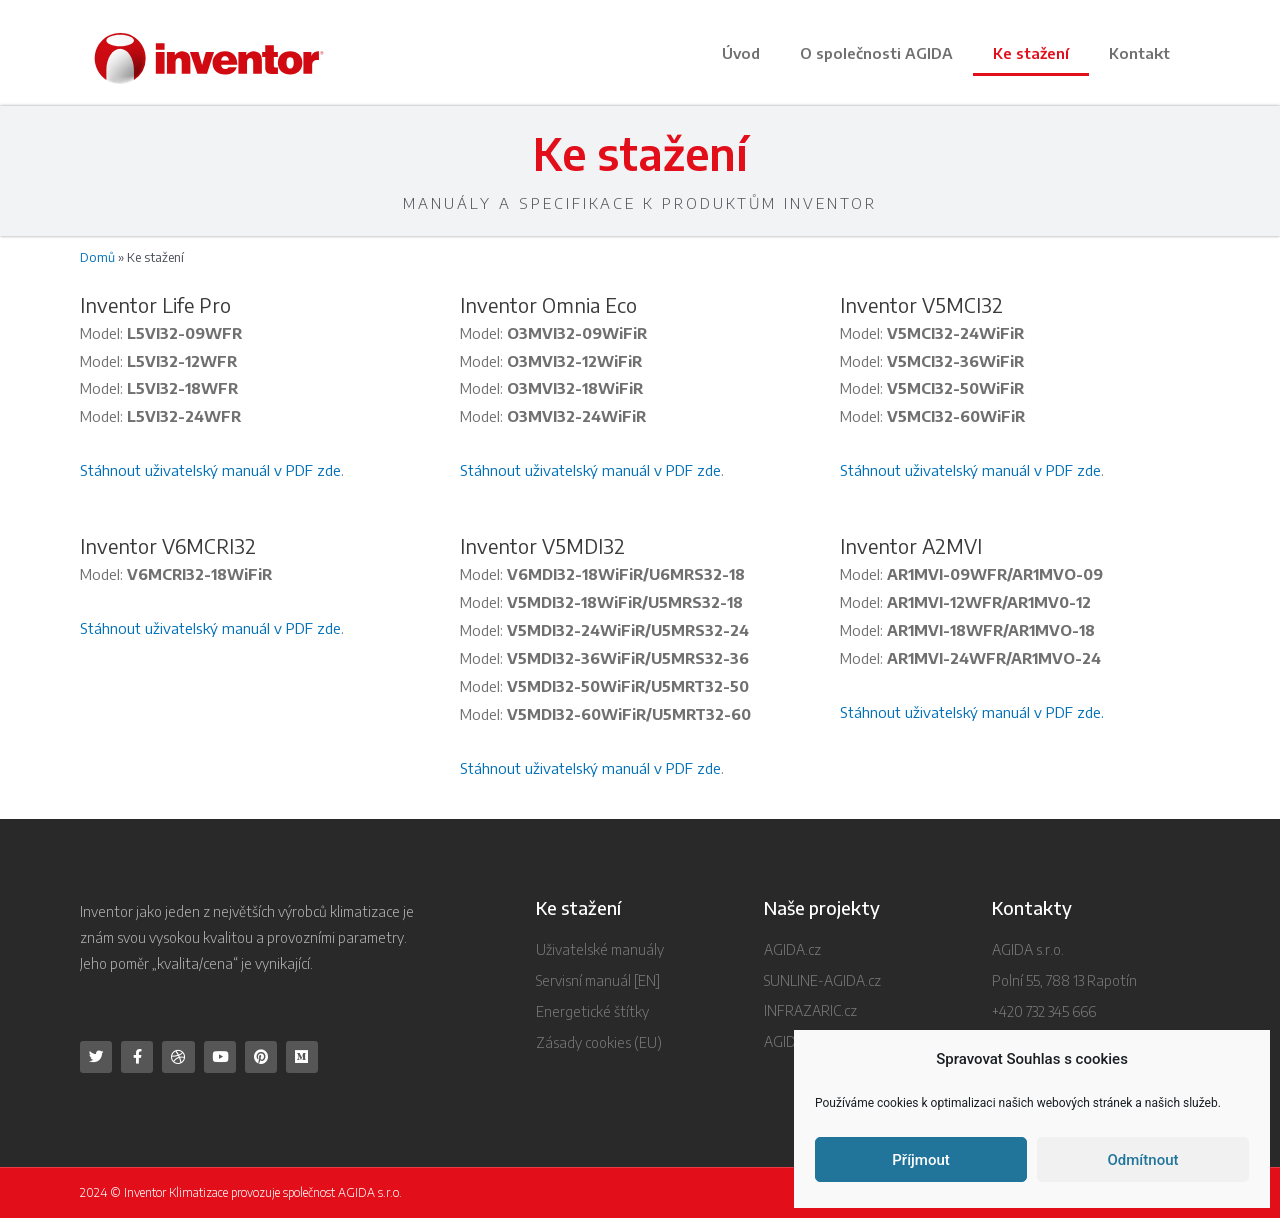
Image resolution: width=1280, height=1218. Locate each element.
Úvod (741, 53)
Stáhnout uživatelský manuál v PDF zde (210, 470)
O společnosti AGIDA (876, 53)
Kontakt (1139, 53)
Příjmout (920, 1160)
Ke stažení (1031, 53)
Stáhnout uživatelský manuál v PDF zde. (972, 712)
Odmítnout (1143, 1160)
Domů (97, 257)
